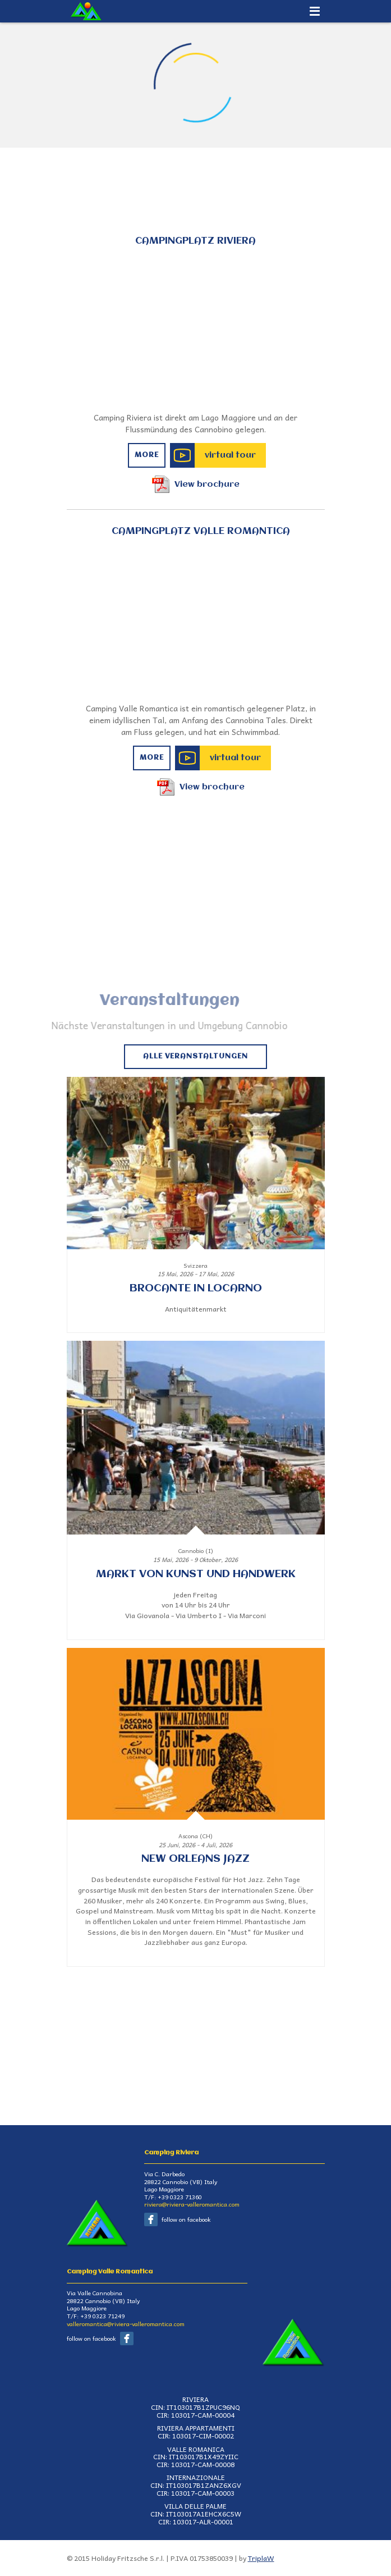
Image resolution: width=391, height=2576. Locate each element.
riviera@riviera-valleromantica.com (192, 2204)
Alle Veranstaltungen (195, 1056)
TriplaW (261, 2558)
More (147, 455)
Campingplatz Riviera (195, 241)
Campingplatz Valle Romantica (201, 531)
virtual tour (230, 455)
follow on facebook (186, 2219)
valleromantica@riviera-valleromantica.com (126, 2323)
